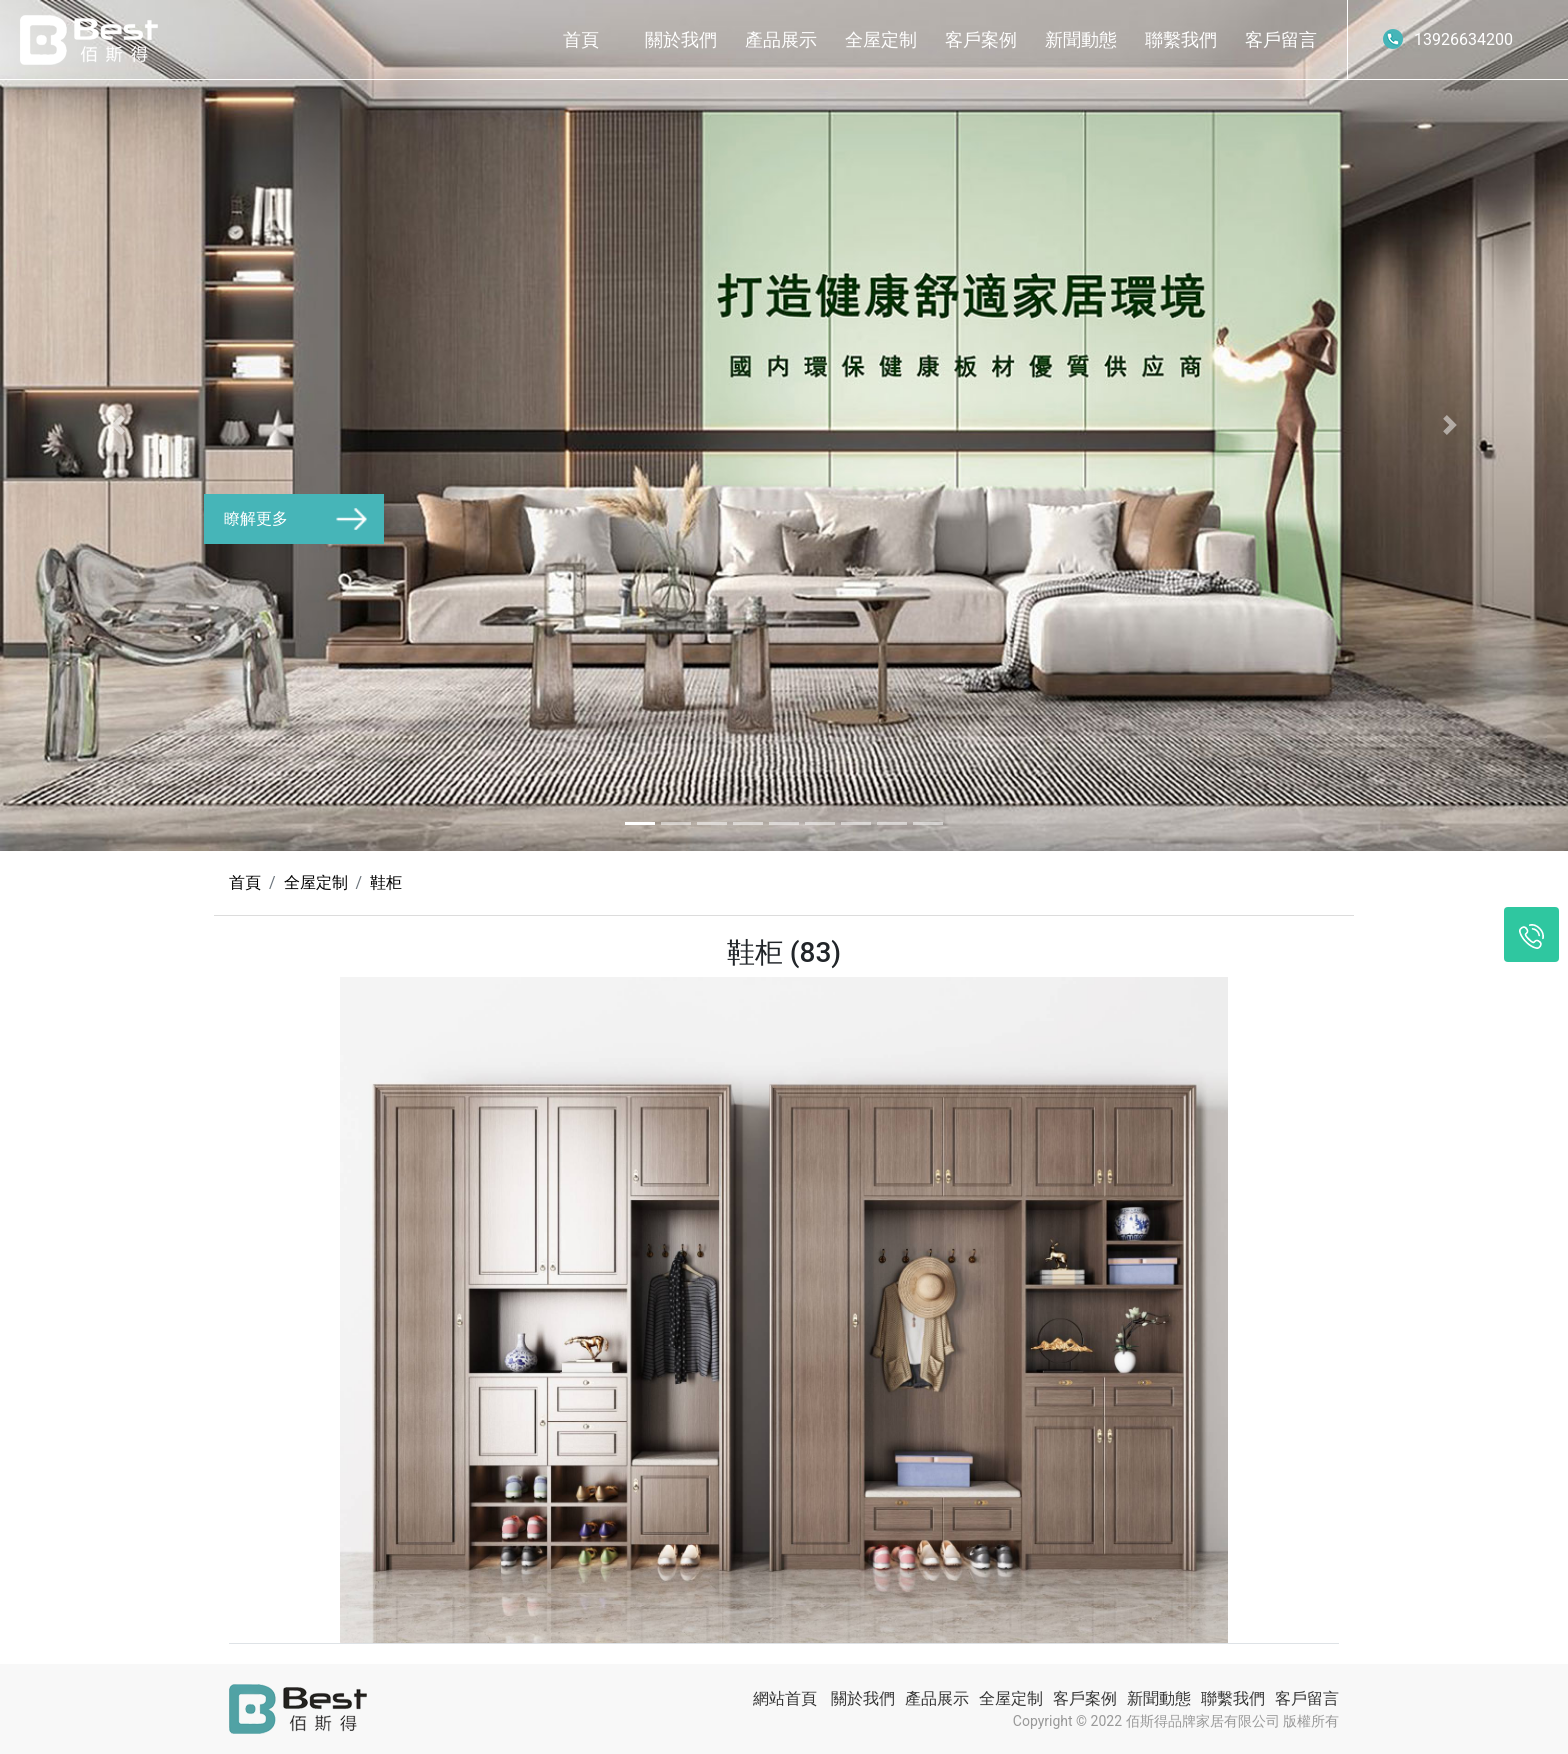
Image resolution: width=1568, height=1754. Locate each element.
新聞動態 (1081, 39)
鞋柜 (386, 882)
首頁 (581, 39)
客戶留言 (1281, 39)
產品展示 (781, 39)
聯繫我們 (1181, 39)
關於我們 (681, 39)
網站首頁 (785, 1698)
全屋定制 (881, 39)
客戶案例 (981, 39)
